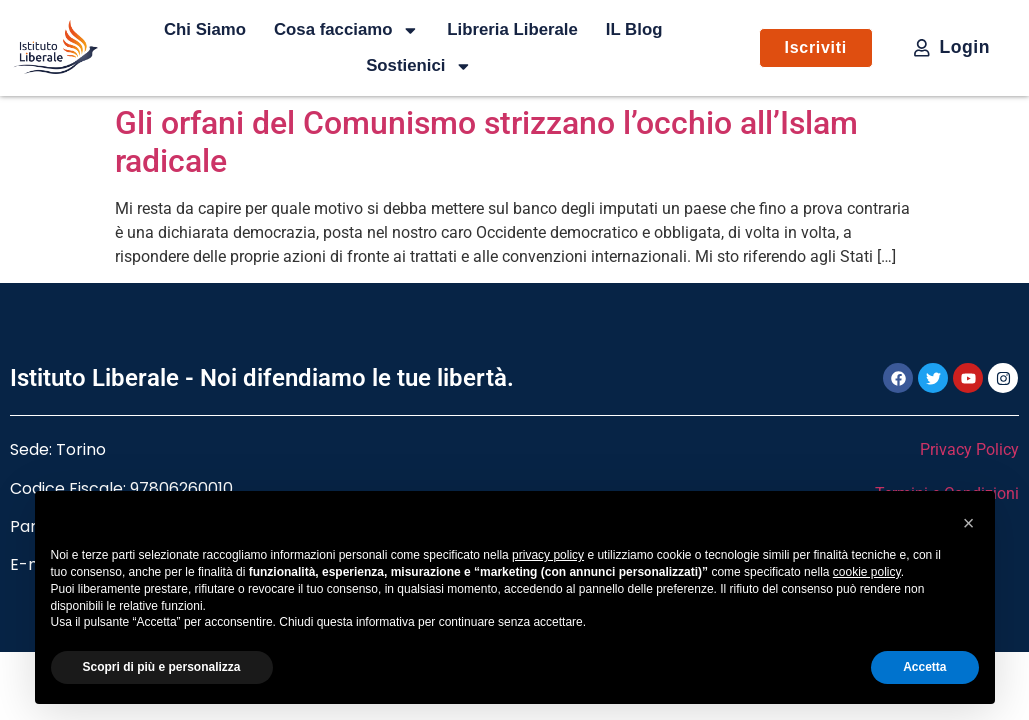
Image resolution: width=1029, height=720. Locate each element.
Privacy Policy (969, 449)
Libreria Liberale (512, 29)
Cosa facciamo (346, 30)
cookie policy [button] (867, 572)
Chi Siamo (205, 29)
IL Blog (634, 29)
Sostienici (419, 66)
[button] (969, 523)
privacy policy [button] (548, 555)
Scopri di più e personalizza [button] (162, 667)
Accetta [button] (924, 667)
